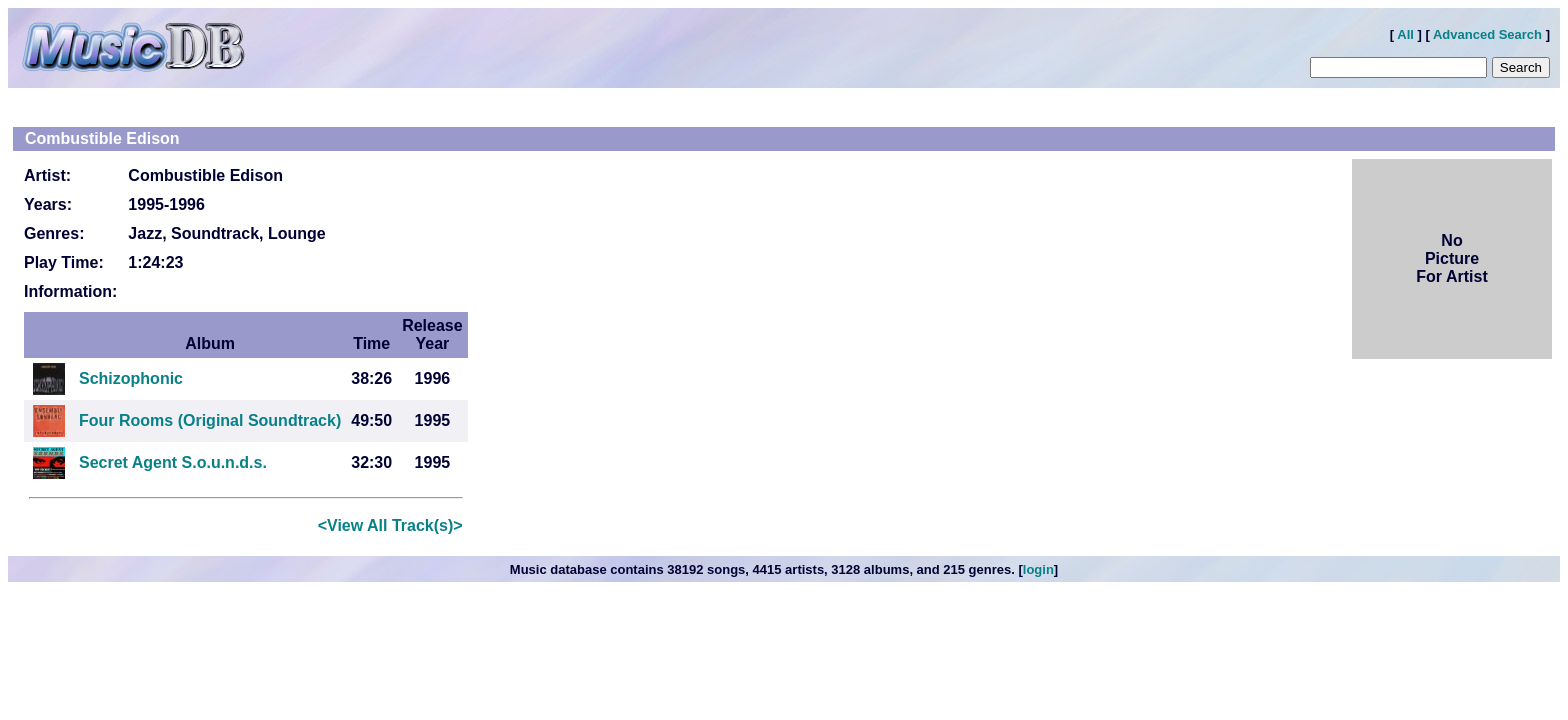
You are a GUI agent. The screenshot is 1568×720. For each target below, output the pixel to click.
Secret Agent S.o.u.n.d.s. (173, 462)
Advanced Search (1487, 34)
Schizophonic (131, 378)
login (1038, 569)
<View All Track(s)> (390, 525)
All (1405, 34)
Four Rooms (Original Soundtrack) (210, 420)
